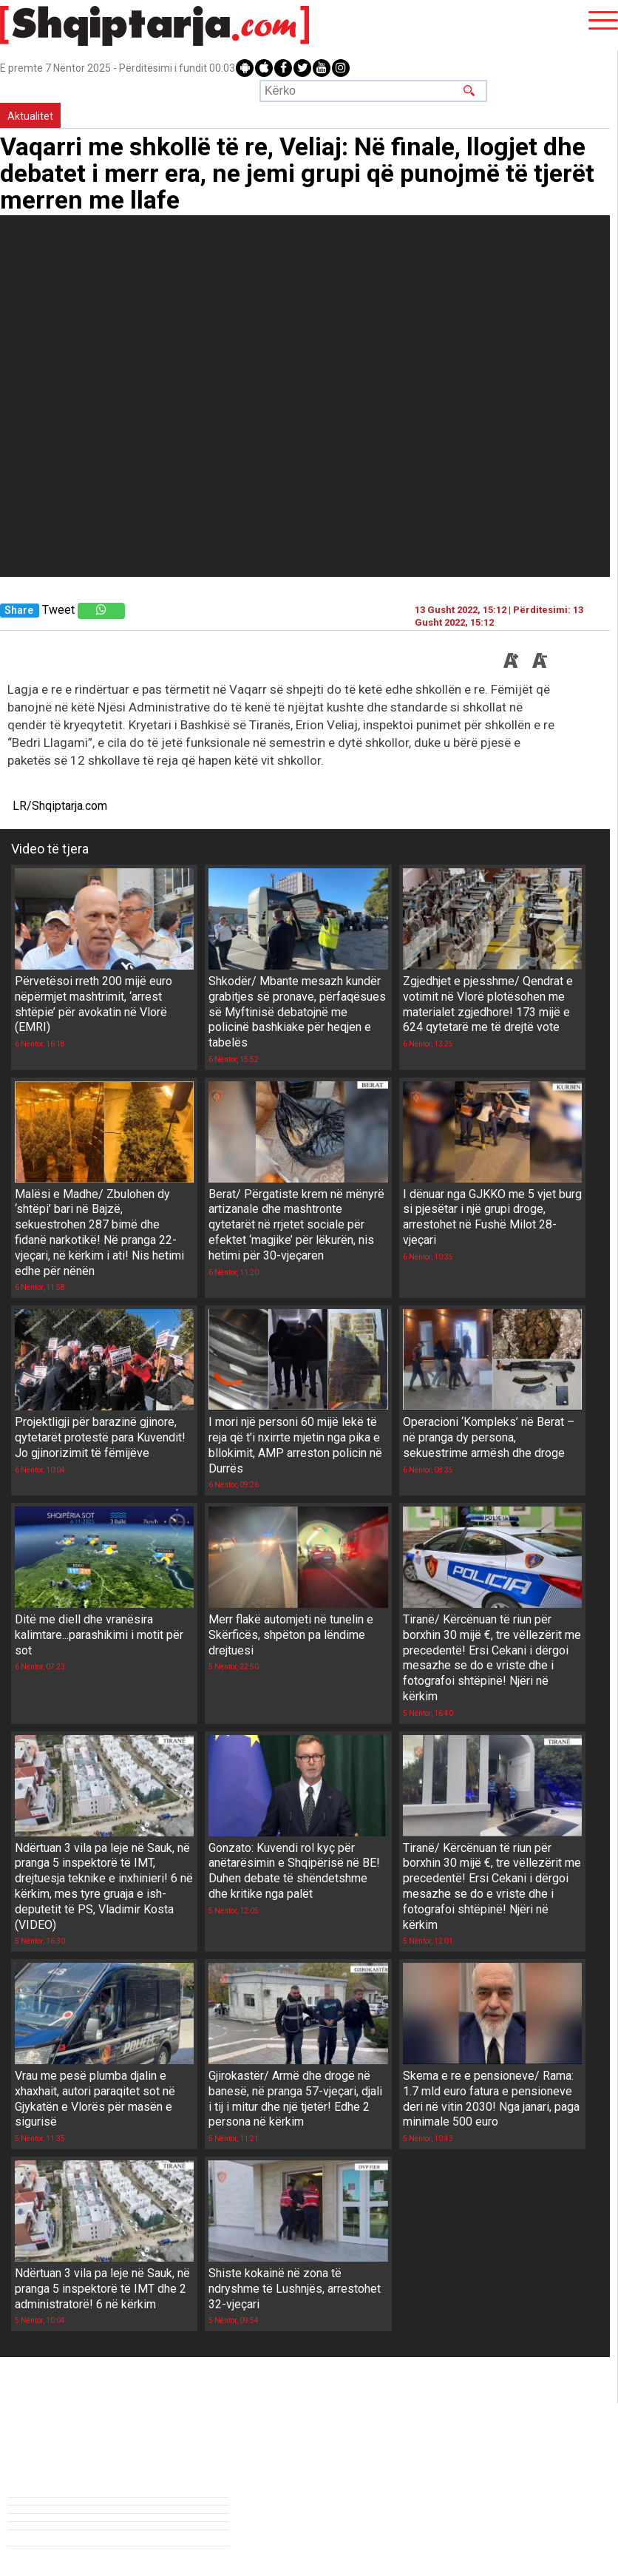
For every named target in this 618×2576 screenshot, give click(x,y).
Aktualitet (30, 116)
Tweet (58, 610)
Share (18, 610)
